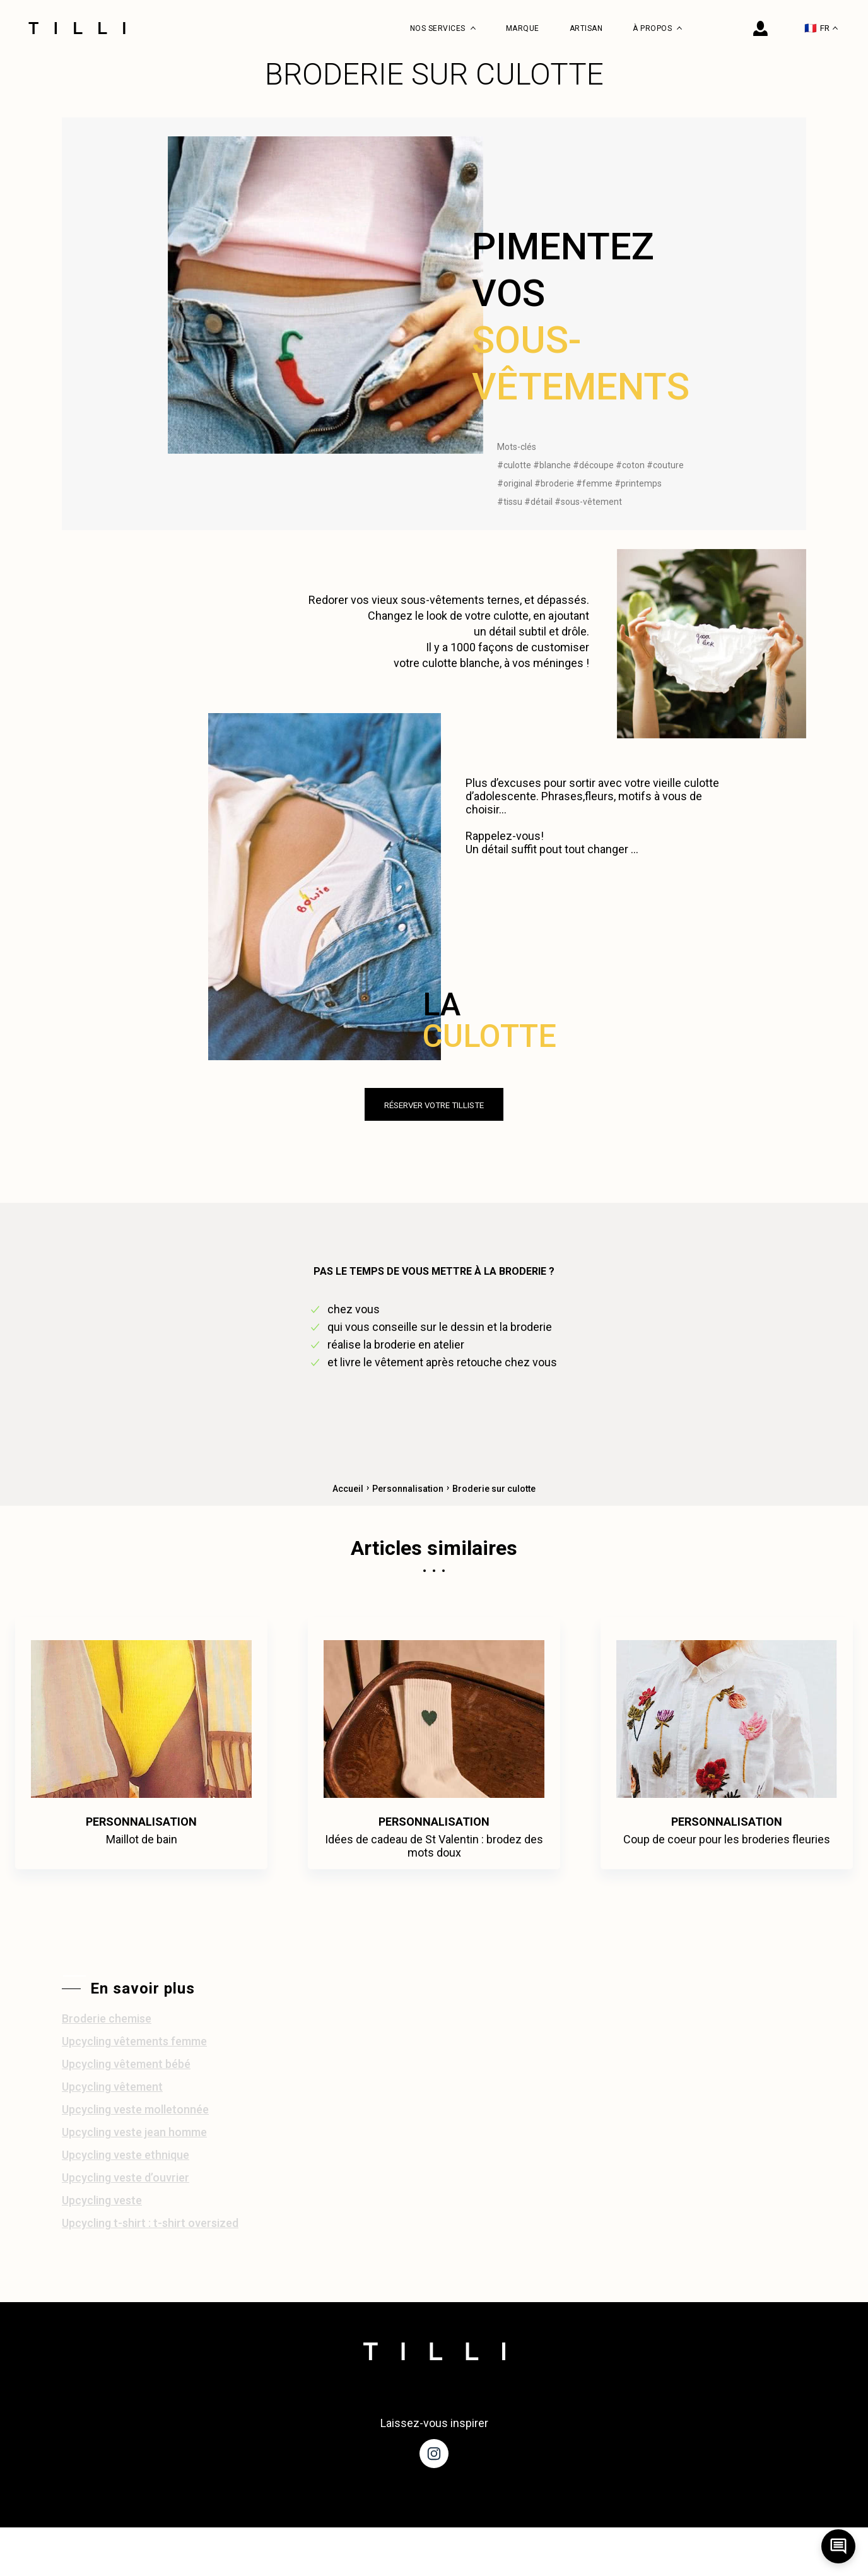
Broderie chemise (106, 2031)
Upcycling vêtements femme (134, 2053)
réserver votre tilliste (434, 1106)
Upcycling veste (102, 2212)
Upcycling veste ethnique (125, 2167)
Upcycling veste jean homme (134, 2144)
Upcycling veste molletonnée (135, 2122)
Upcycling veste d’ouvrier (125, 2190)
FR (821, 28)
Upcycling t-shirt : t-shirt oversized (150, 2235)
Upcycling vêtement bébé (126, 2076)
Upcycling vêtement (112, 2099)
